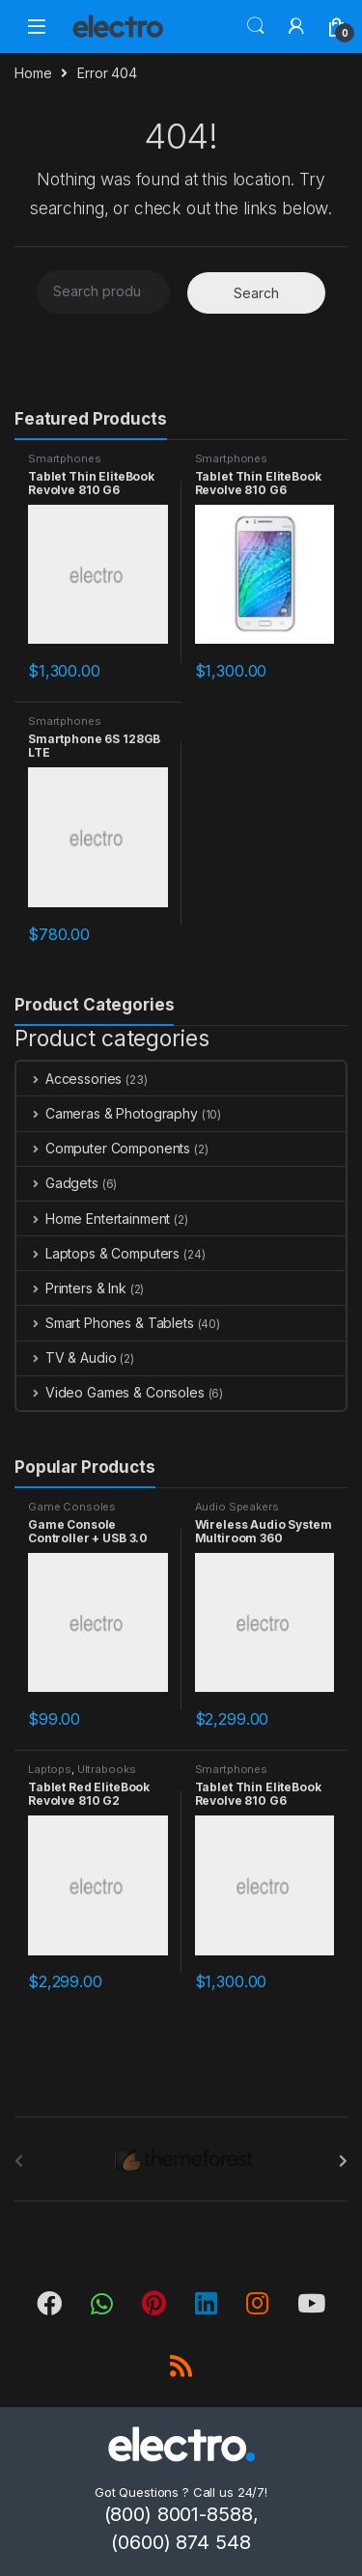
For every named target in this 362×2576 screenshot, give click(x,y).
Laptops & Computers (98, 1253)
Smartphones (64, 458)
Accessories (69, 1078)
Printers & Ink (71, 1288)
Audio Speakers (237, 1506)
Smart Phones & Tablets (105, 1323)
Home (32, 73)
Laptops (49, 1769)
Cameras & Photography (107, 1113)
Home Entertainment (93, 1218)
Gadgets (57, 1183)
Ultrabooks (106, 1769)
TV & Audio (66, 1357)
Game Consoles (72, 1506)
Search (255, 26)
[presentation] (343, 2161)
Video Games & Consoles (110, 1392)
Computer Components (103, 1148)
